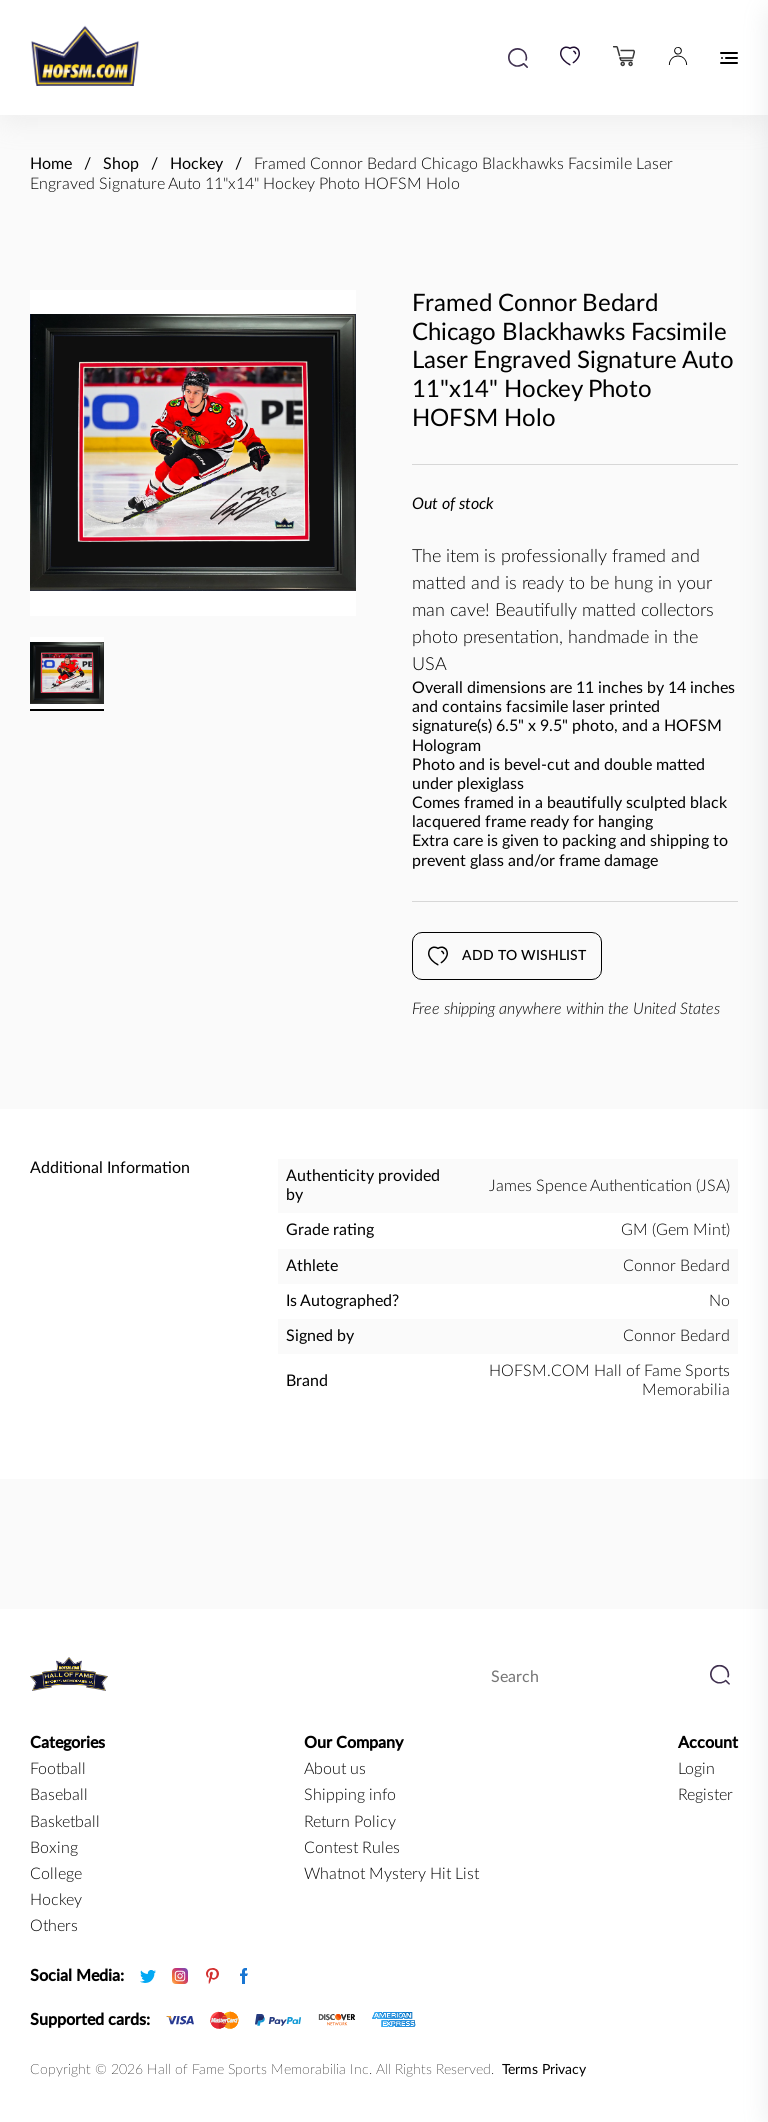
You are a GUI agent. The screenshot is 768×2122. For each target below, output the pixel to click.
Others (54, 1926)
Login (696, 1769)
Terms (520, 2070)
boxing (54, 1848)
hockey (56, 1900)
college (56, 1874)
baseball (59, 1795)
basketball (65, 1822)
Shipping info (350, 1795)
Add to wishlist (507, 956)
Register (705, 1795)
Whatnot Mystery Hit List (391, 1874)
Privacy (564, 2070)
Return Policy (350, 1822)
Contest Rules (352, 1848)
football (58, 1769)
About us (335, 1769)
